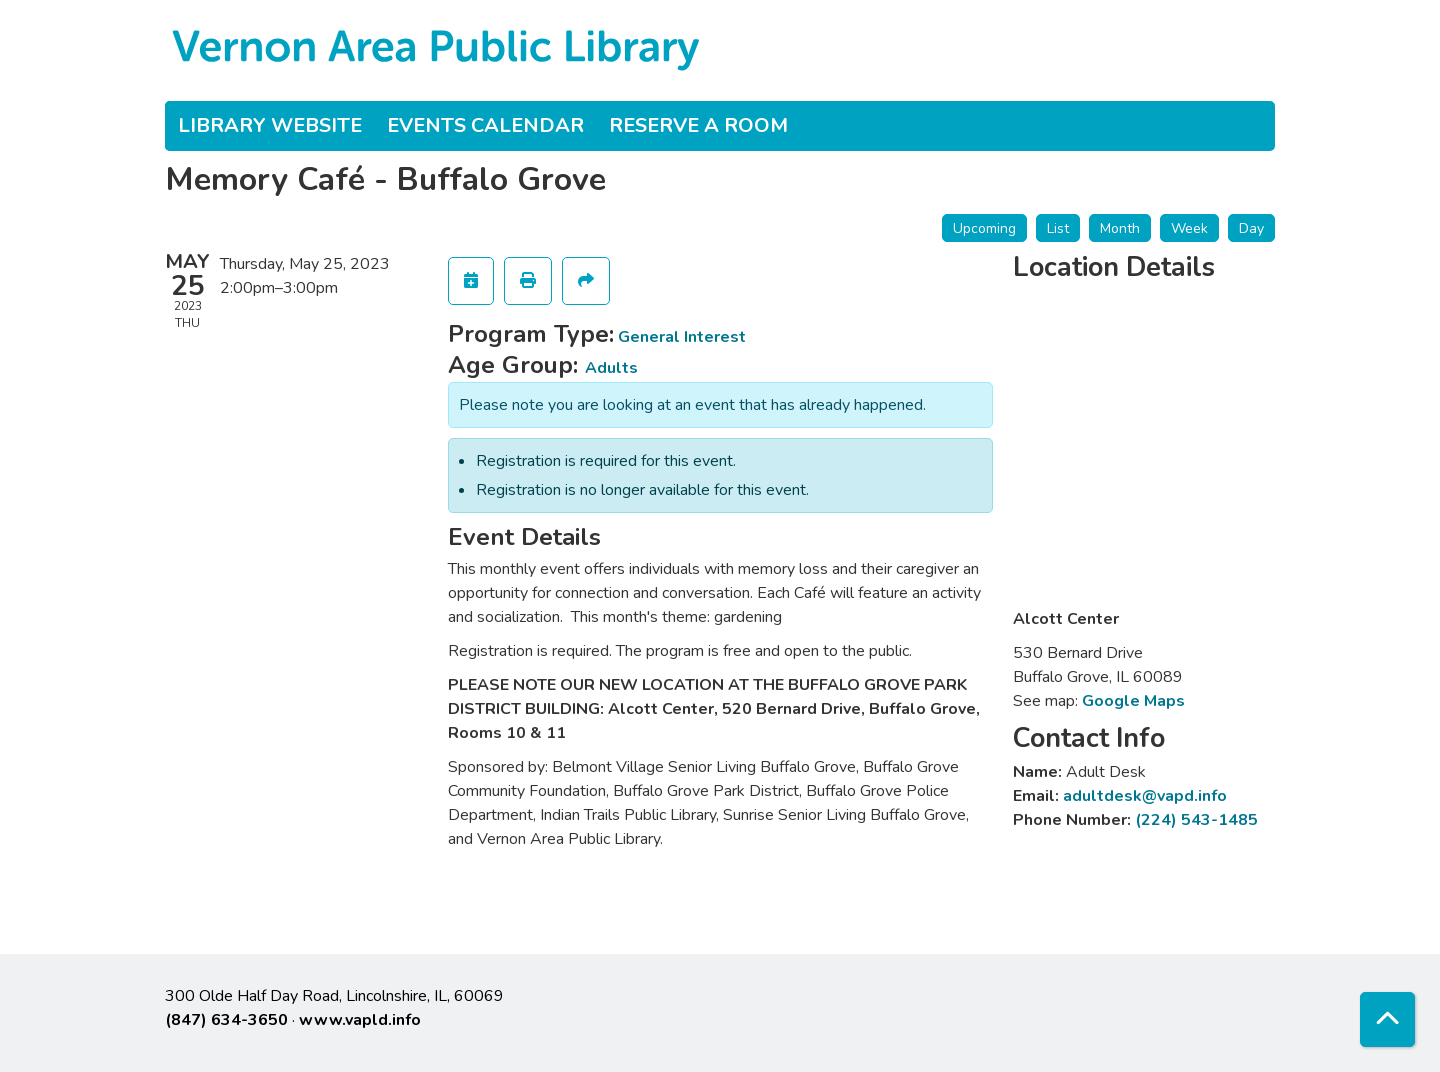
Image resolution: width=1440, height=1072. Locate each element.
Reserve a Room (698, 125)
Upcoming (984, 228)
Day (1251, 228)
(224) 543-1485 (1196, 820)
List (1058, 228)
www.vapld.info (360, 1020)
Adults (611, 368)
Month (1120, 228)
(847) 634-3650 (226, 1020)
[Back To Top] (1387, 1019)
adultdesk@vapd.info (1145, 796)
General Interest (682, 337)
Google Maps (1133, 701)
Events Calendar (485, 125)
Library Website (270, 125)
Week (1189, 228)
